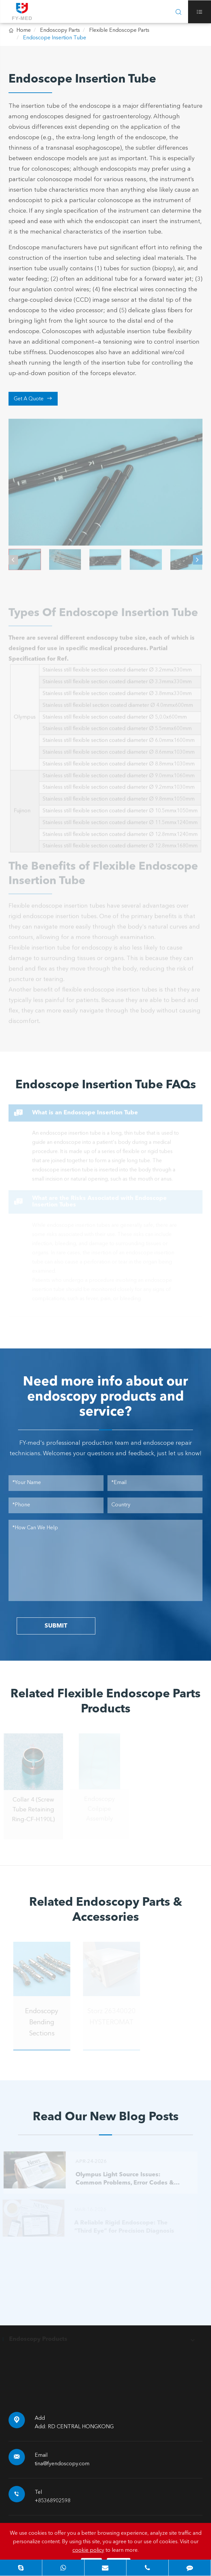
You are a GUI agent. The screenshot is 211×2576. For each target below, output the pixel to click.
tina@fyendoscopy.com (62, 2464)
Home (23, 30)
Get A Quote (33, 399)
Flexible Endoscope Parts (119, 30)
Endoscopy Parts (60, 30)
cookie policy (88, 2550)
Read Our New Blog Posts (106, 2117)
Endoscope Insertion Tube (54, 38)
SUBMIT (56, 1626)
